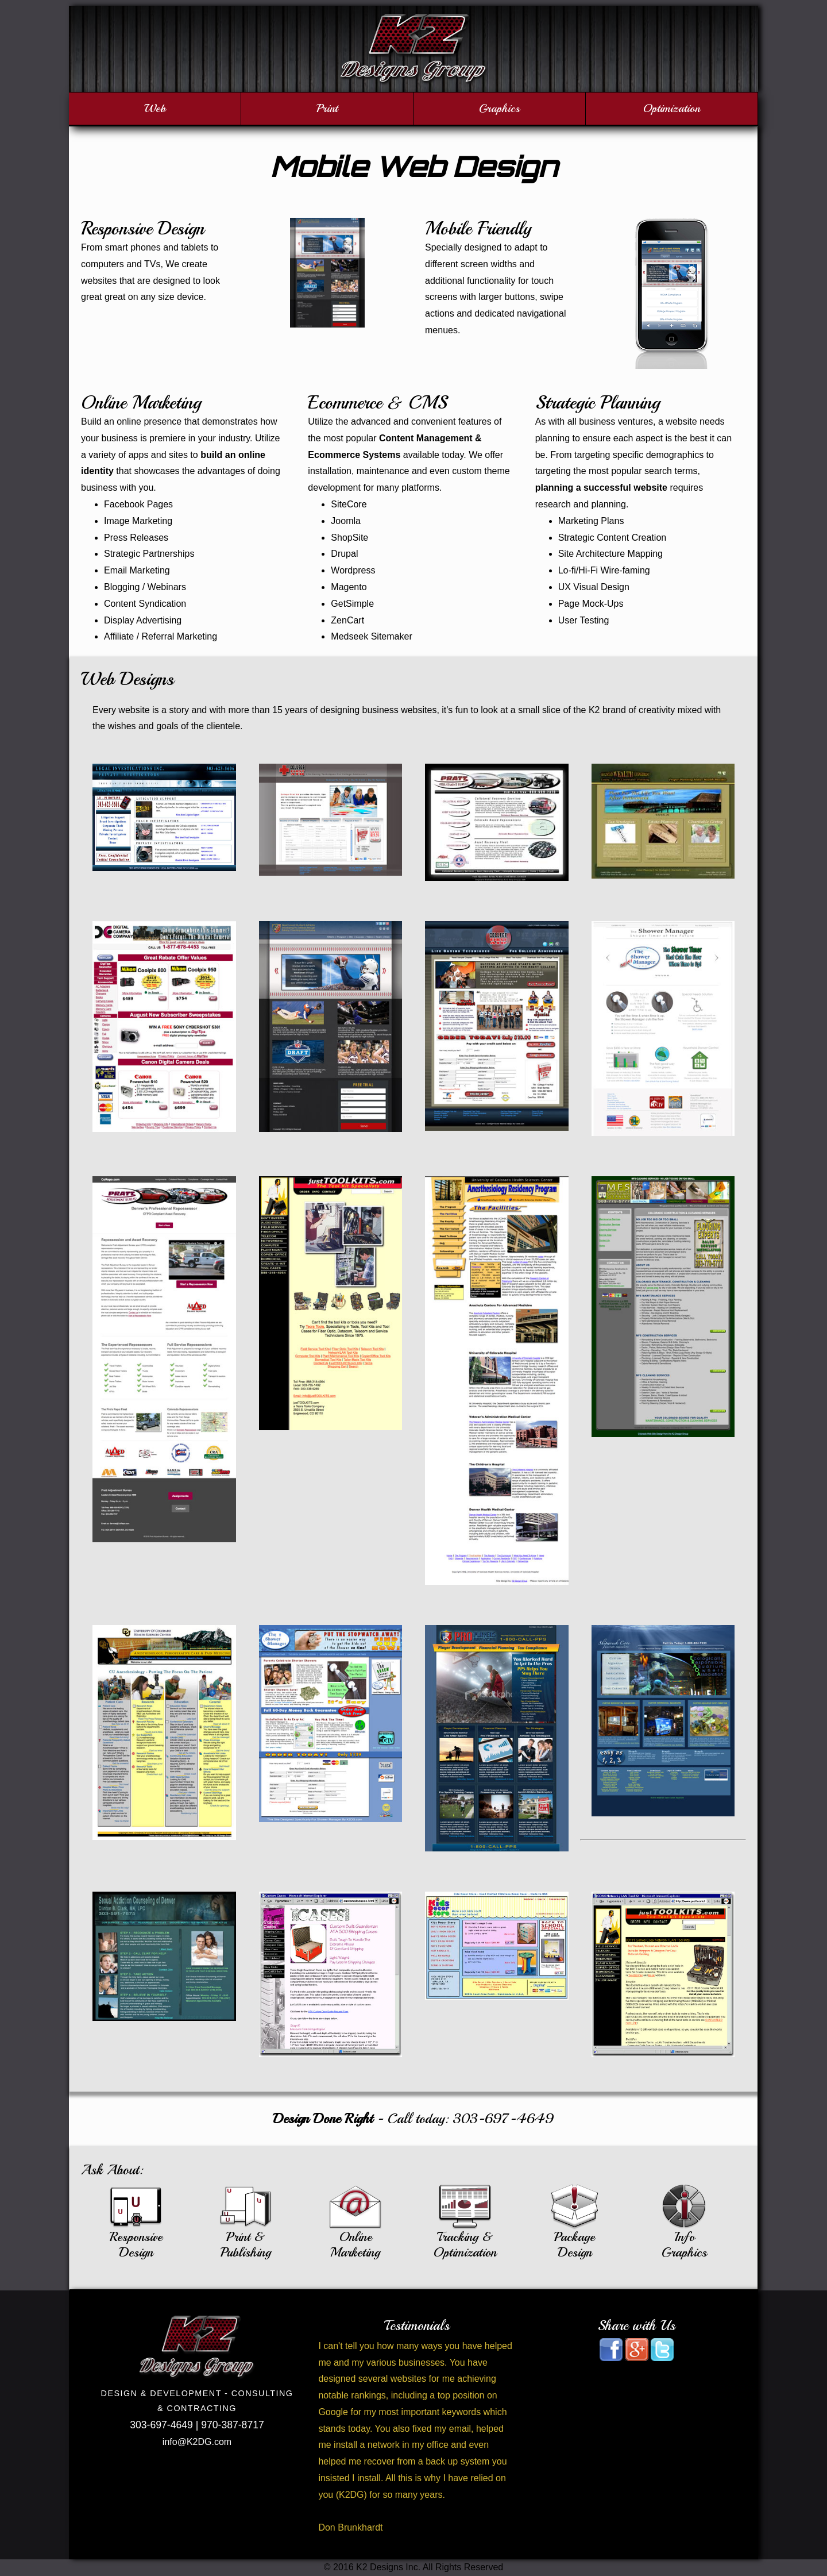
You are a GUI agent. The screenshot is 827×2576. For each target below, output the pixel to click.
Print (327, 108)
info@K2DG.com (197, 2442)
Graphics (499, 108)
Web (155, 108)
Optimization (671, 108)
